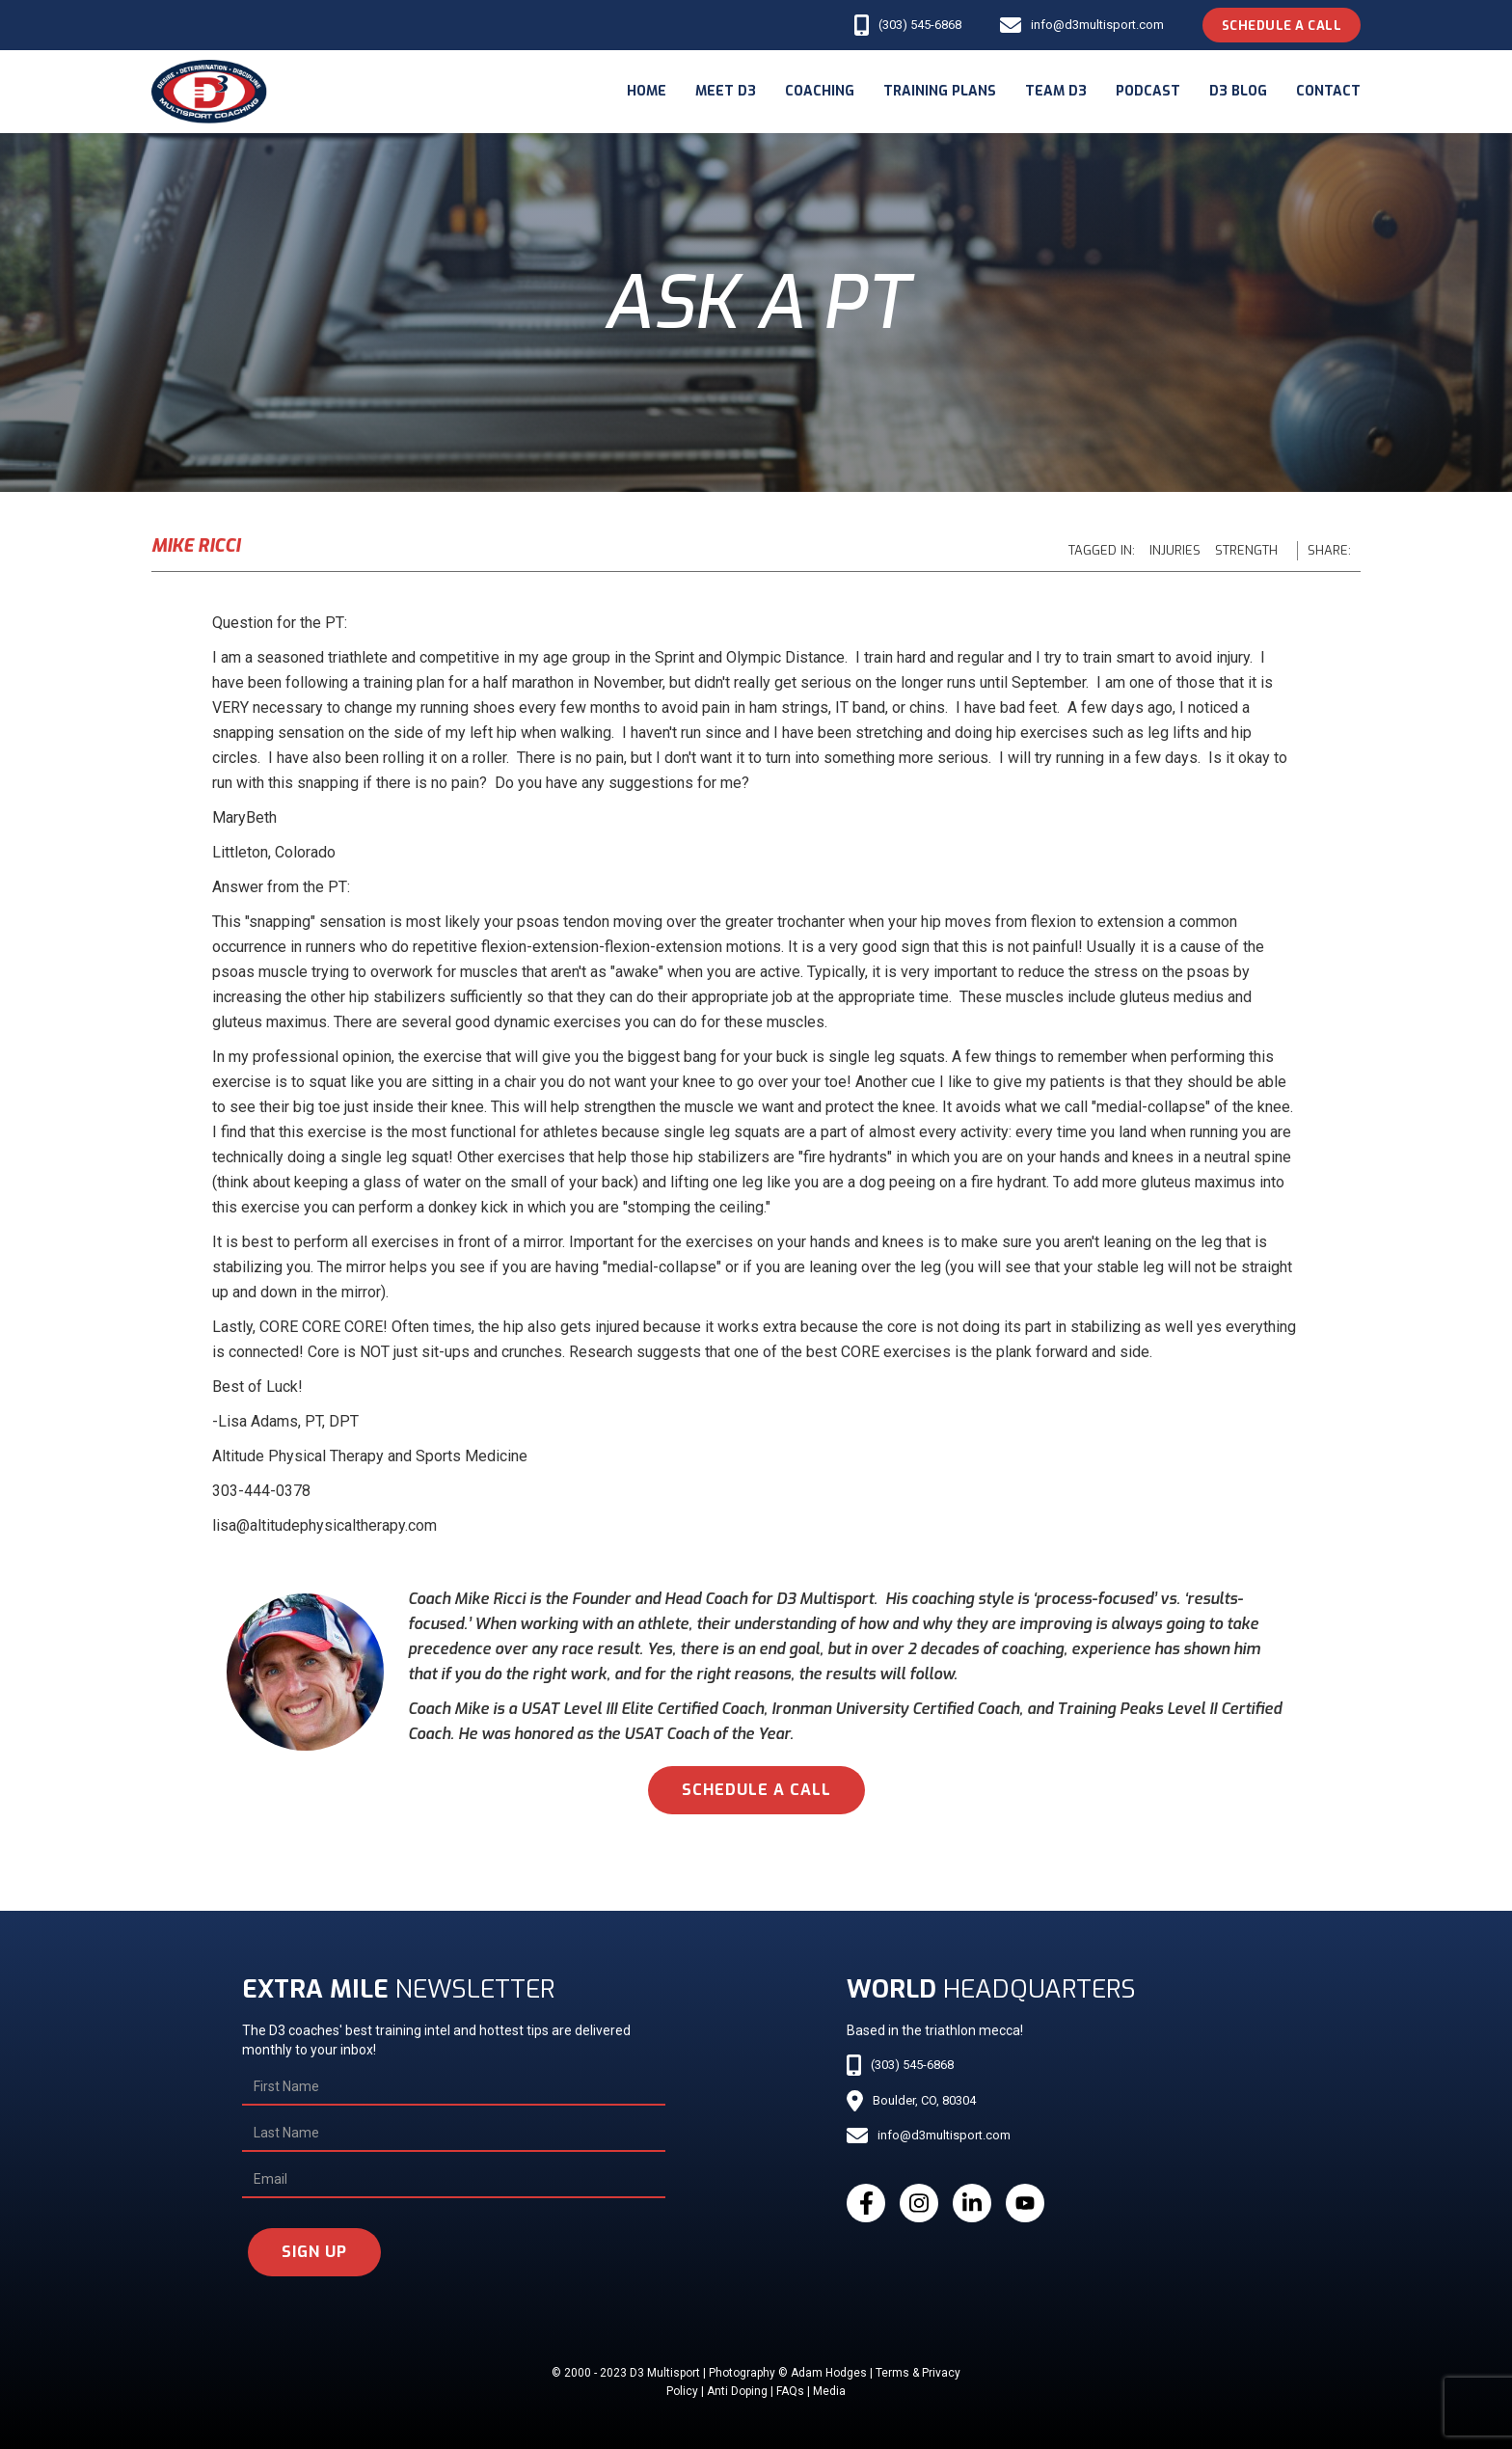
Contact (1328, 91)
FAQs (790, 2391)
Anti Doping (737, 2391)
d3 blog (1238, 91)
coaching (819, 91)
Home (646, 91)
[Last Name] (453, 2133)
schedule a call (756, 1790)
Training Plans (939, 91)
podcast (1148, 91)
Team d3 (1056, 91)
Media (829, 2391)
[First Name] (453, 2087)
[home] (209, 91)
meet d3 (725, 91)
